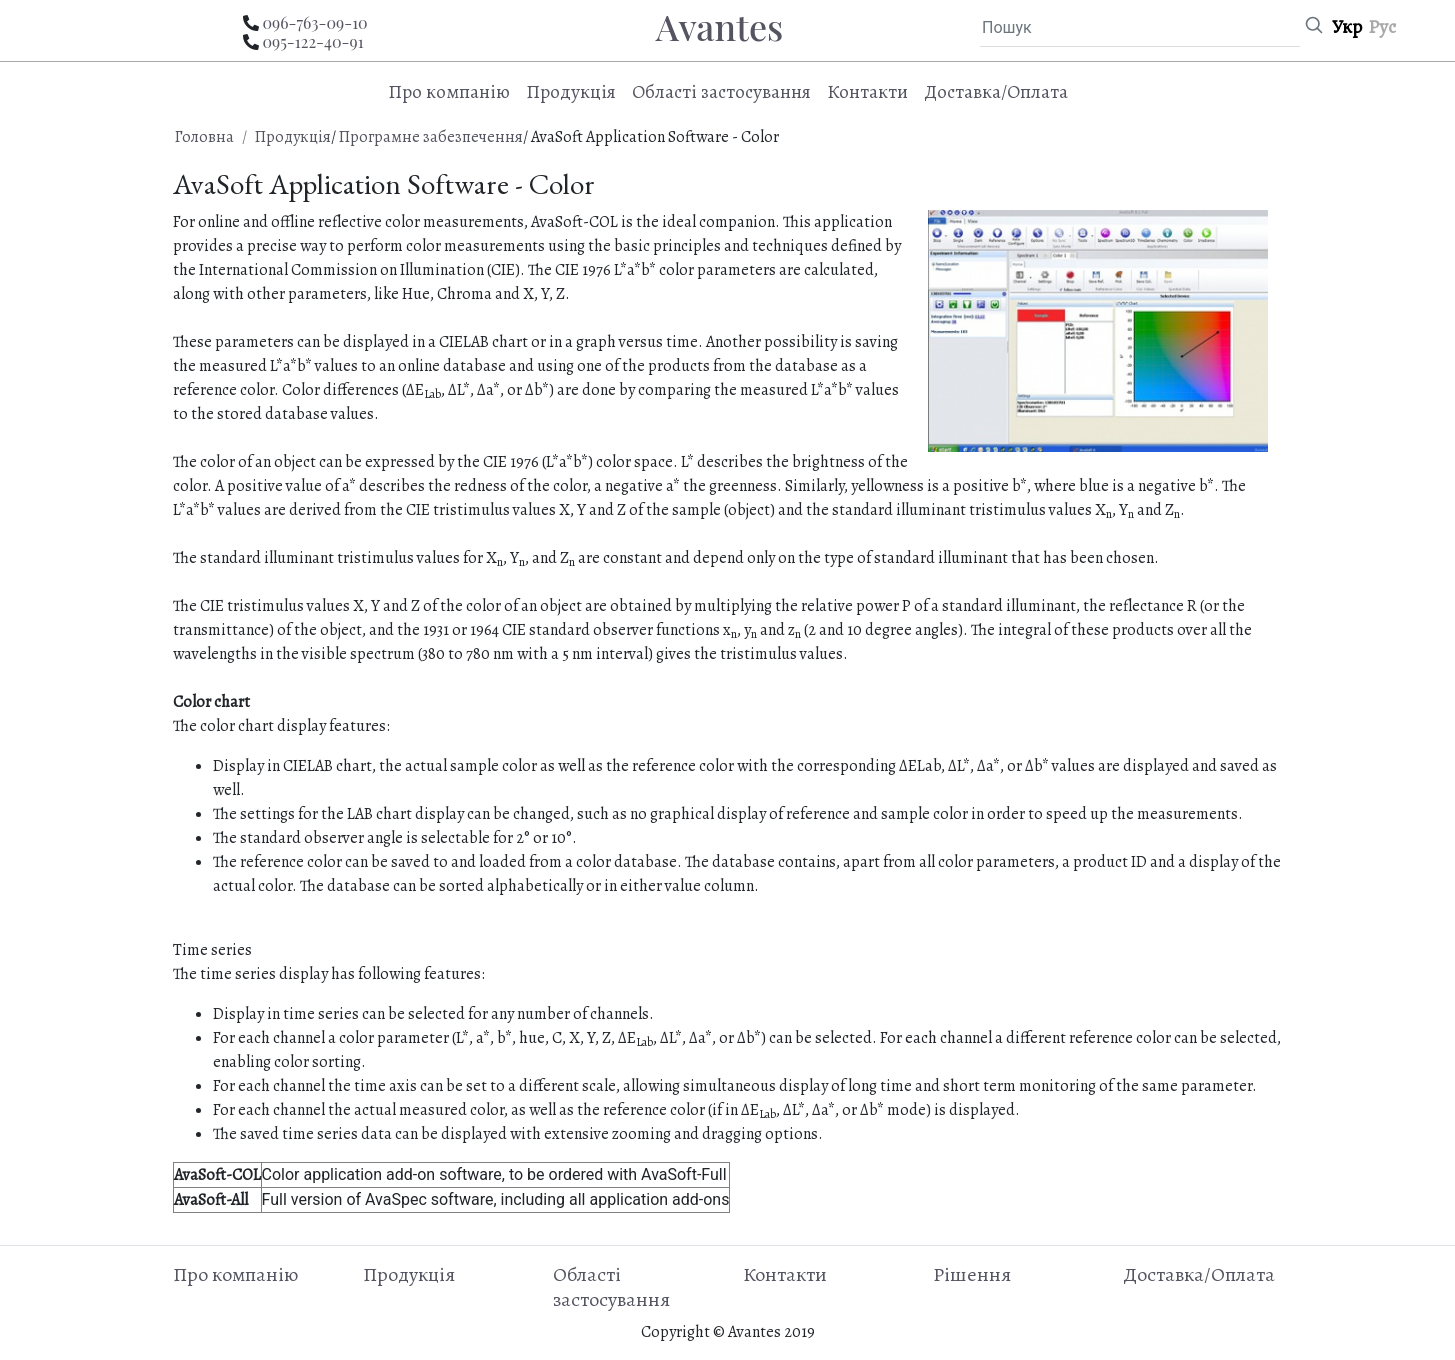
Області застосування (721, 91)
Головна (204, 137)
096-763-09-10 (314, 22)
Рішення (972, 1274)
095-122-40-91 (312, 41)
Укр (1347, 26)
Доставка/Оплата (996, 91)
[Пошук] (1140, 28)
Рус (1382, 26)
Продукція (293, 137)
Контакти (867, 91)
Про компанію (449, 91)
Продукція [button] (571, 91)
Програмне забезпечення (431, 137)
